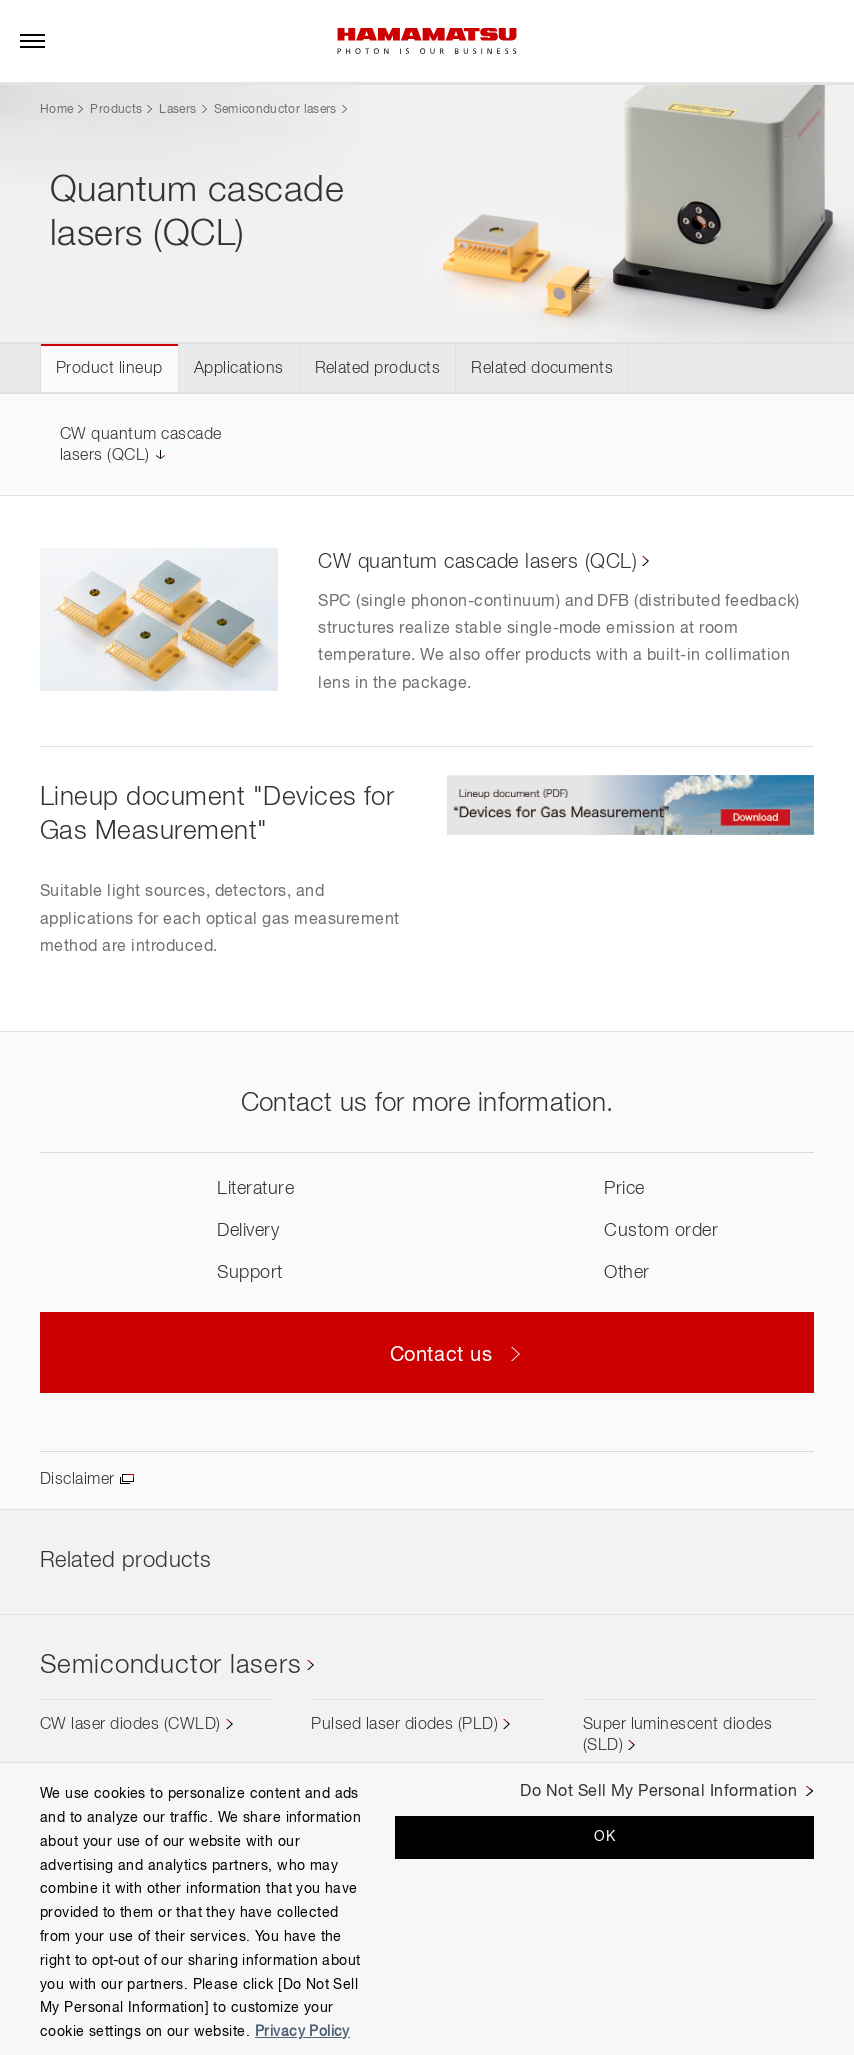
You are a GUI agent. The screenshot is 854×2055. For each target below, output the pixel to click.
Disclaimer (77, 1480)
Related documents (542, 369)
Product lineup (109, 369)
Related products (378, 369)
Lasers (177, 110)
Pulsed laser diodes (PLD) (404, 1725)
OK (604, 1837)
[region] (427, 1908)
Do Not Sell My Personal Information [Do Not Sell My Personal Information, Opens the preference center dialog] (658, 1792)
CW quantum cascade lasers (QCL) (477, 562)
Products (116, 110)
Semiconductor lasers (275, 110)
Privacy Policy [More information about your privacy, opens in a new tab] (302, 2032)
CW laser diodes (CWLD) (130, 1725)
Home (56, 110)
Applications (239, 369)
